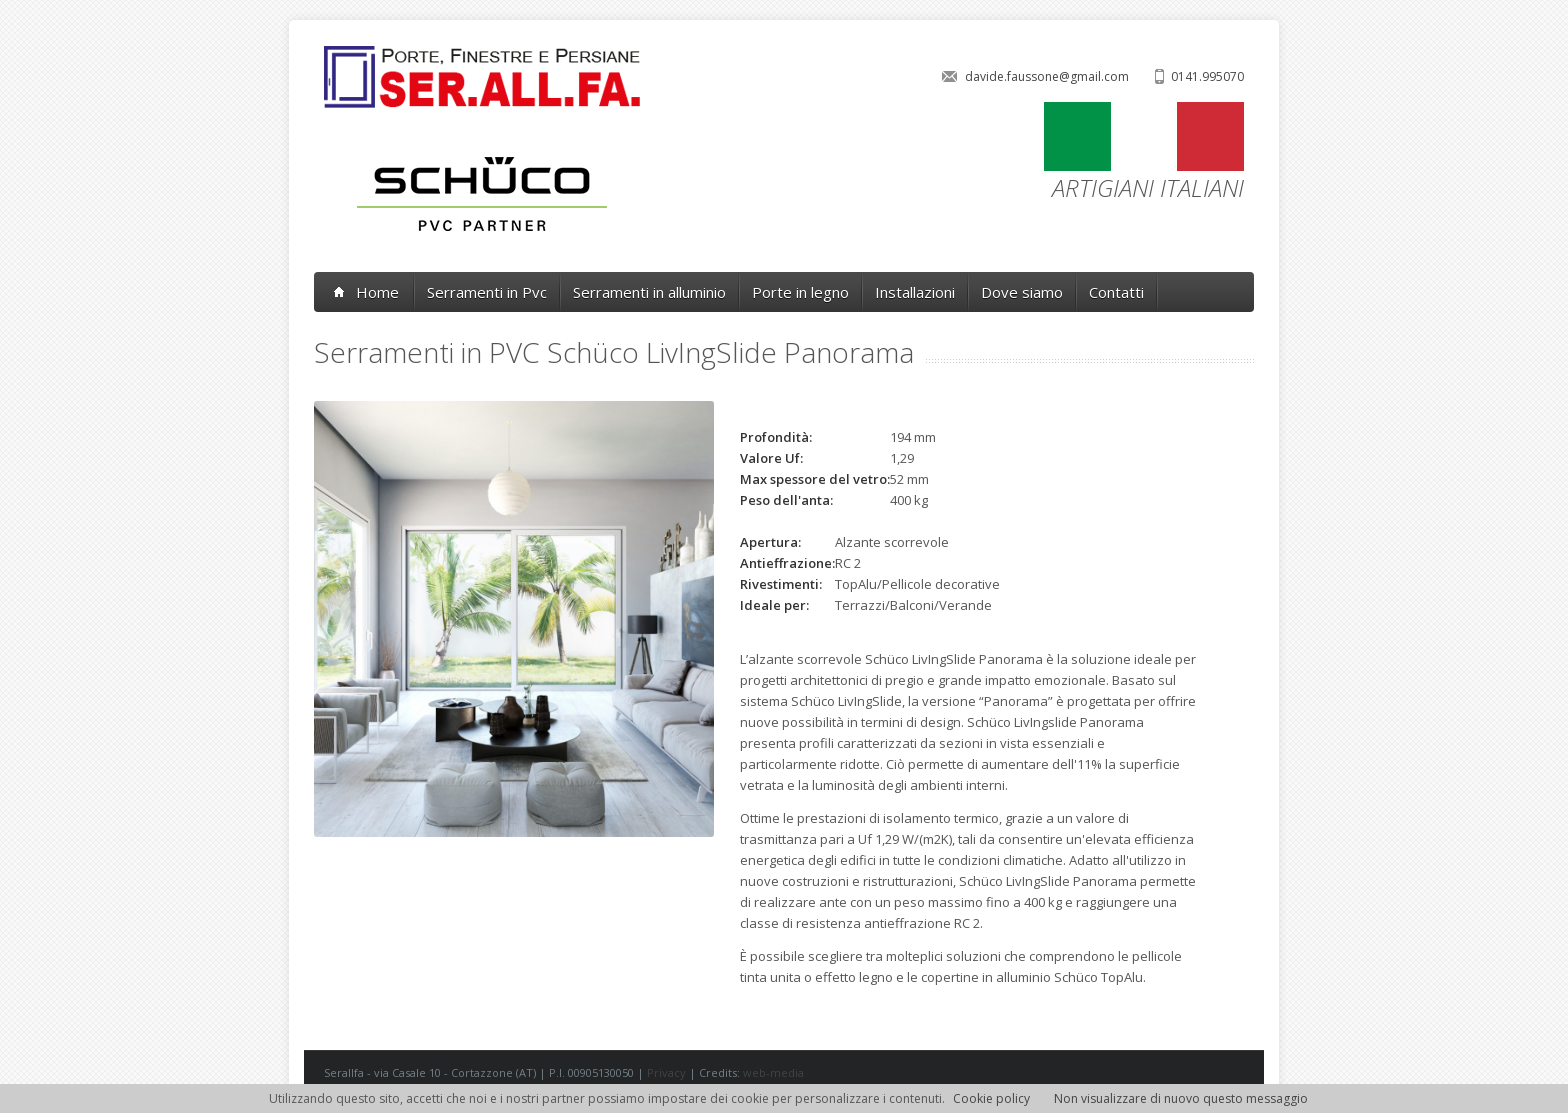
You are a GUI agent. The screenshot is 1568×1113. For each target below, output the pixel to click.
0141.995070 (1207, 76)
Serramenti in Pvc (487, 292)
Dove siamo (1022, 292)
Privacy (666, 1072)
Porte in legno (800, 292)
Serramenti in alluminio (649, 292)
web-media (773, 1072)
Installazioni (915, 292)
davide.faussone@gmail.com (1047, 76)
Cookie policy (991, 1098)
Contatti (1116, 292)
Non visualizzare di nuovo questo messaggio (1181, 1098)
